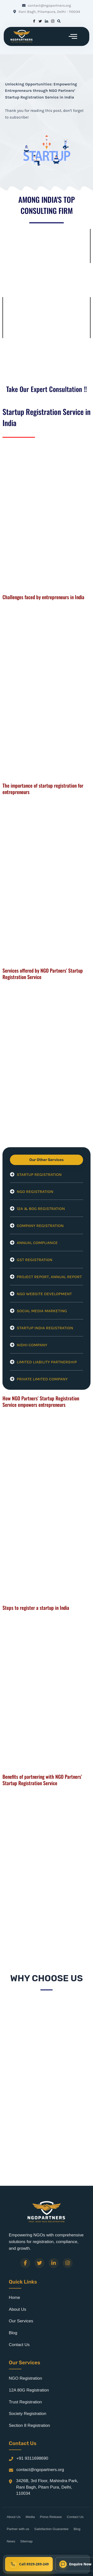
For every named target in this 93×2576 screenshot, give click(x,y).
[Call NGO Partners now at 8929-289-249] (29, 2564)
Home (14, 2297)
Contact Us (19, 2344)
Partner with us (18, 2529)
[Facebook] (25, 2263)
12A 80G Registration (29, 2390)
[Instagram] (68, 2263)
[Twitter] (39, 2263)
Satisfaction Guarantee (51, 2529)
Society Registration (27, 2413)
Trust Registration (25, 2402)
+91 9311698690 (32, 2458)
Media (30, 2517)
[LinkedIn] (54, 2263)
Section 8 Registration (29, 2425)
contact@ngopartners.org (40, 2469)
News (11, 2541)
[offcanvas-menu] (73, 36)
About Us (17, 2309)
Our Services (21, 2321)
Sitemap (26, 2541)
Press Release (51, 2517)
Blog (13, 2333)
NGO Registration (25, 2378)
